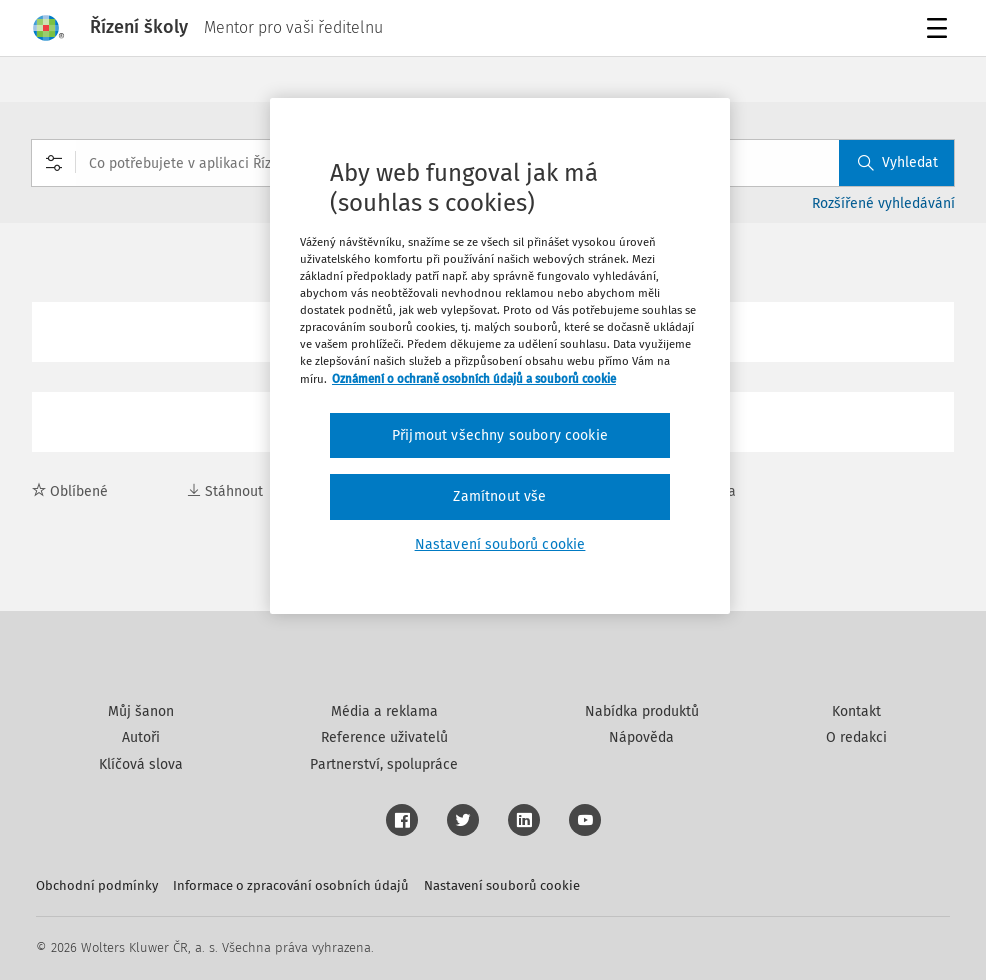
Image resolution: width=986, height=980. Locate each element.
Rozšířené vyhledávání (883, 203)
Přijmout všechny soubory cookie (500, 435)
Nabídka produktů (642, 711)
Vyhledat (898, 162)
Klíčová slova (141, 764)
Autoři (141, 737)
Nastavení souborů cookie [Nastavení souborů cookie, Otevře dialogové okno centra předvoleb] (500, 544)
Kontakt (856, 711)
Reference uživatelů (384, 737)
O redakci (856, 737)
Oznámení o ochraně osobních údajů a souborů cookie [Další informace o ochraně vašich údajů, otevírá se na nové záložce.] (474, 379)
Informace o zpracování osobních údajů (291, 885)
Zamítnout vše (499, 496)
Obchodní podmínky (97, 885)
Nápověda (641, 737)
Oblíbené (70, 491)
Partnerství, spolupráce (384, 764)
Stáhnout (225, 491)
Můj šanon (141, 711)
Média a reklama (384, 711)
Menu (940, 30)
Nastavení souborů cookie (502, 885)
